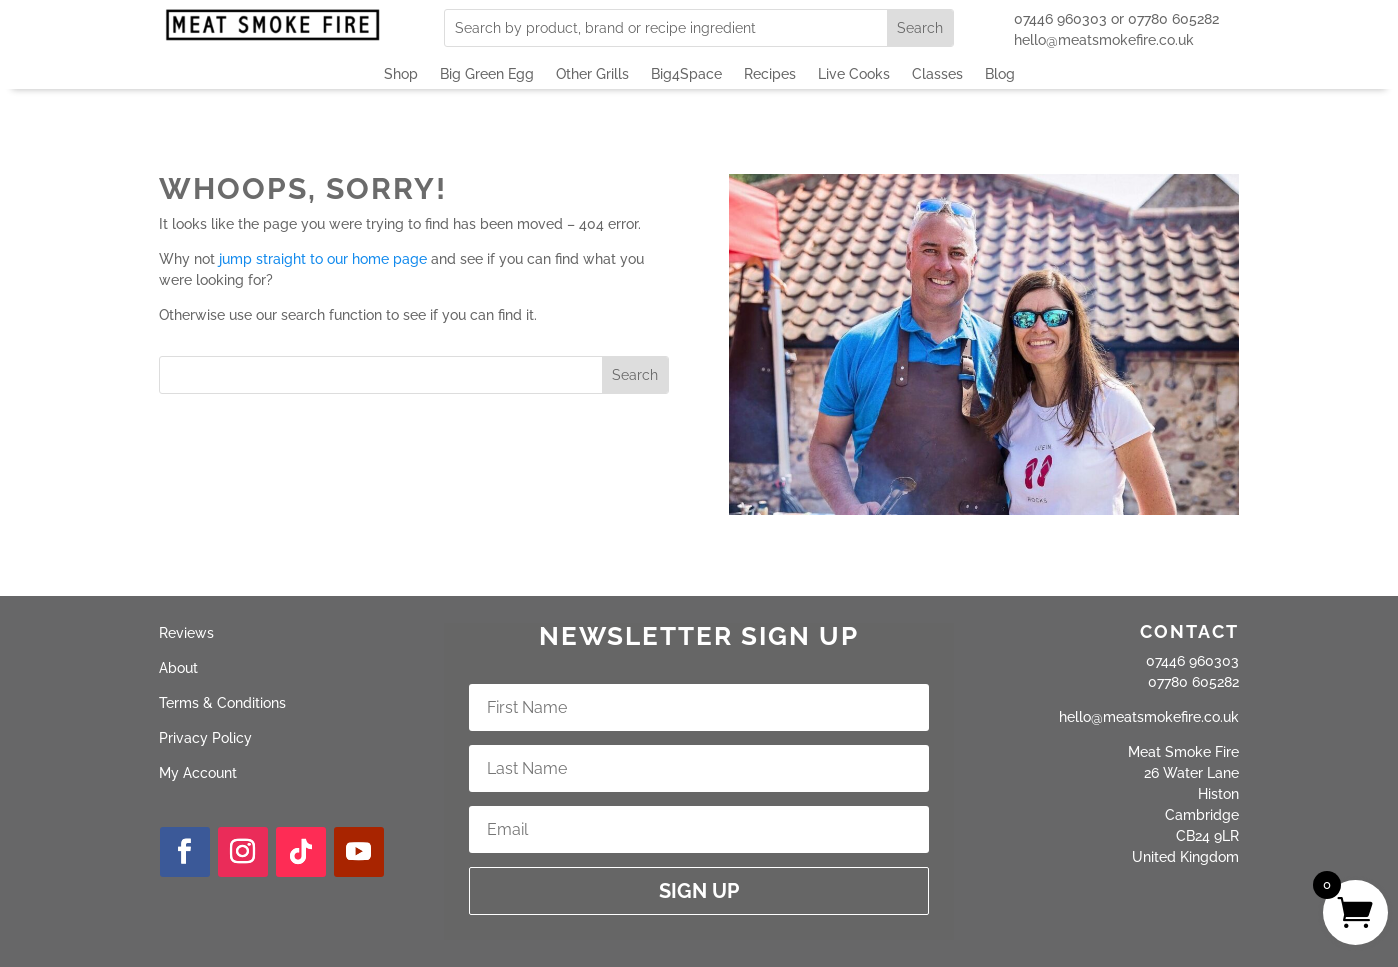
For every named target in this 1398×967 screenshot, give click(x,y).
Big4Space (686, 74)
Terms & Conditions (222, 703)
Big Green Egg (487, 74)
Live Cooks (854, 74)
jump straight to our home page (323, 259)
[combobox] (666, 28)
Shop (401, 74)
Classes (937, 74)
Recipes (770, 74)
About (178, 668)
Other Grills (592, 74)
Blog (1000, 74)
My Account (198, 773)
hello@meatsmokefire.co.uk (1104, 40)
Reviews (186, 633)
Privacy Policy (205, 738)
